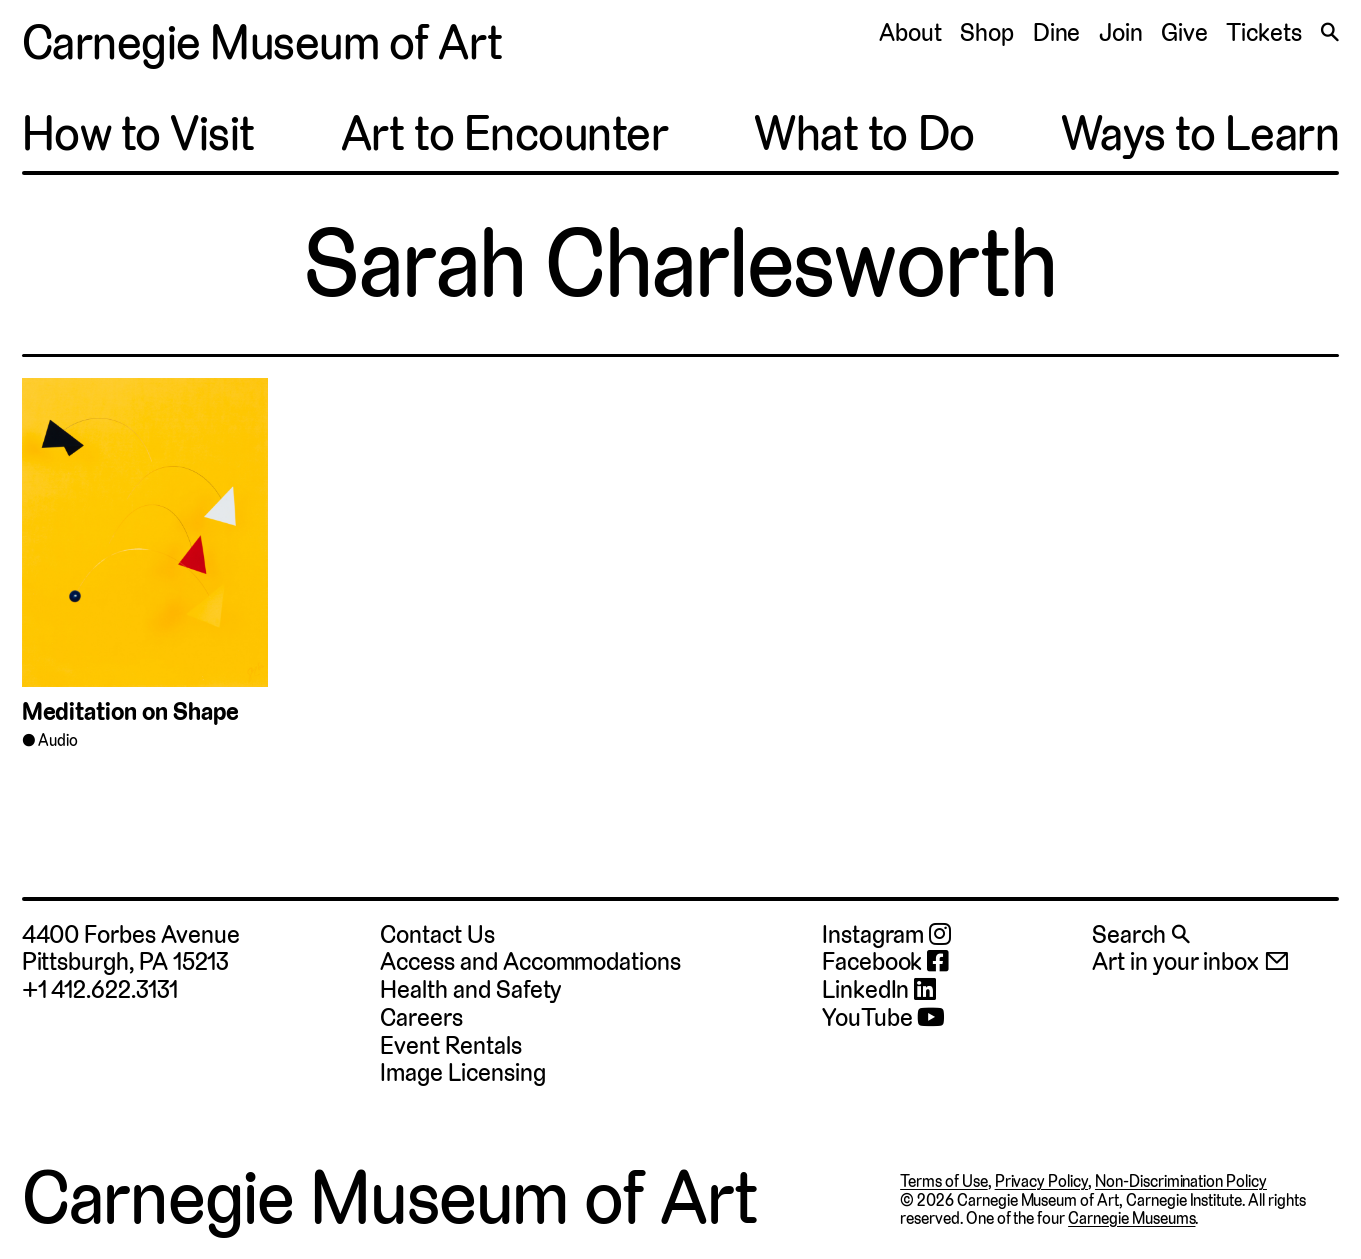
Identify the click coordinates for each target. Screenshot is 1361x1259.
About (910, 32)
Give (1184, 32)
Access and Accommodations (530, 961)
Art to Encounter (504, 134)
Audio (58, 740)
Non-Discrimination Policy (1181, 1181)
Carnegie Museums (1131, 1218)
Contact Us (437, 934)
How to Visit (138, 134)
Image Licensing (462, 1072)
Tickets (1264, 32)
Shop (987, 32)
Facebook (885, 962)
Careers (421, 1017)
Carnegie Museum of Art (262, 43)
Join (1121, 32)
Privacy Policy (1041, 1181)
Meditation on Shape (131, 711)
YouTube (883, 1018)
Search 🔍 (1141, 934)
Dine (1057, 32)
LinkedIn (879, 990)
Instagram (886, 935)
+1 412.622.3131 (100, 989)
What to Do (864, 134)
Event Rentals (450, 1045)
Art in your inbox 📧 (1191, 961)
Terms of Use (944, 1181)
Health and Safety (470, 989)
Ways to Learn (1200, 134)
